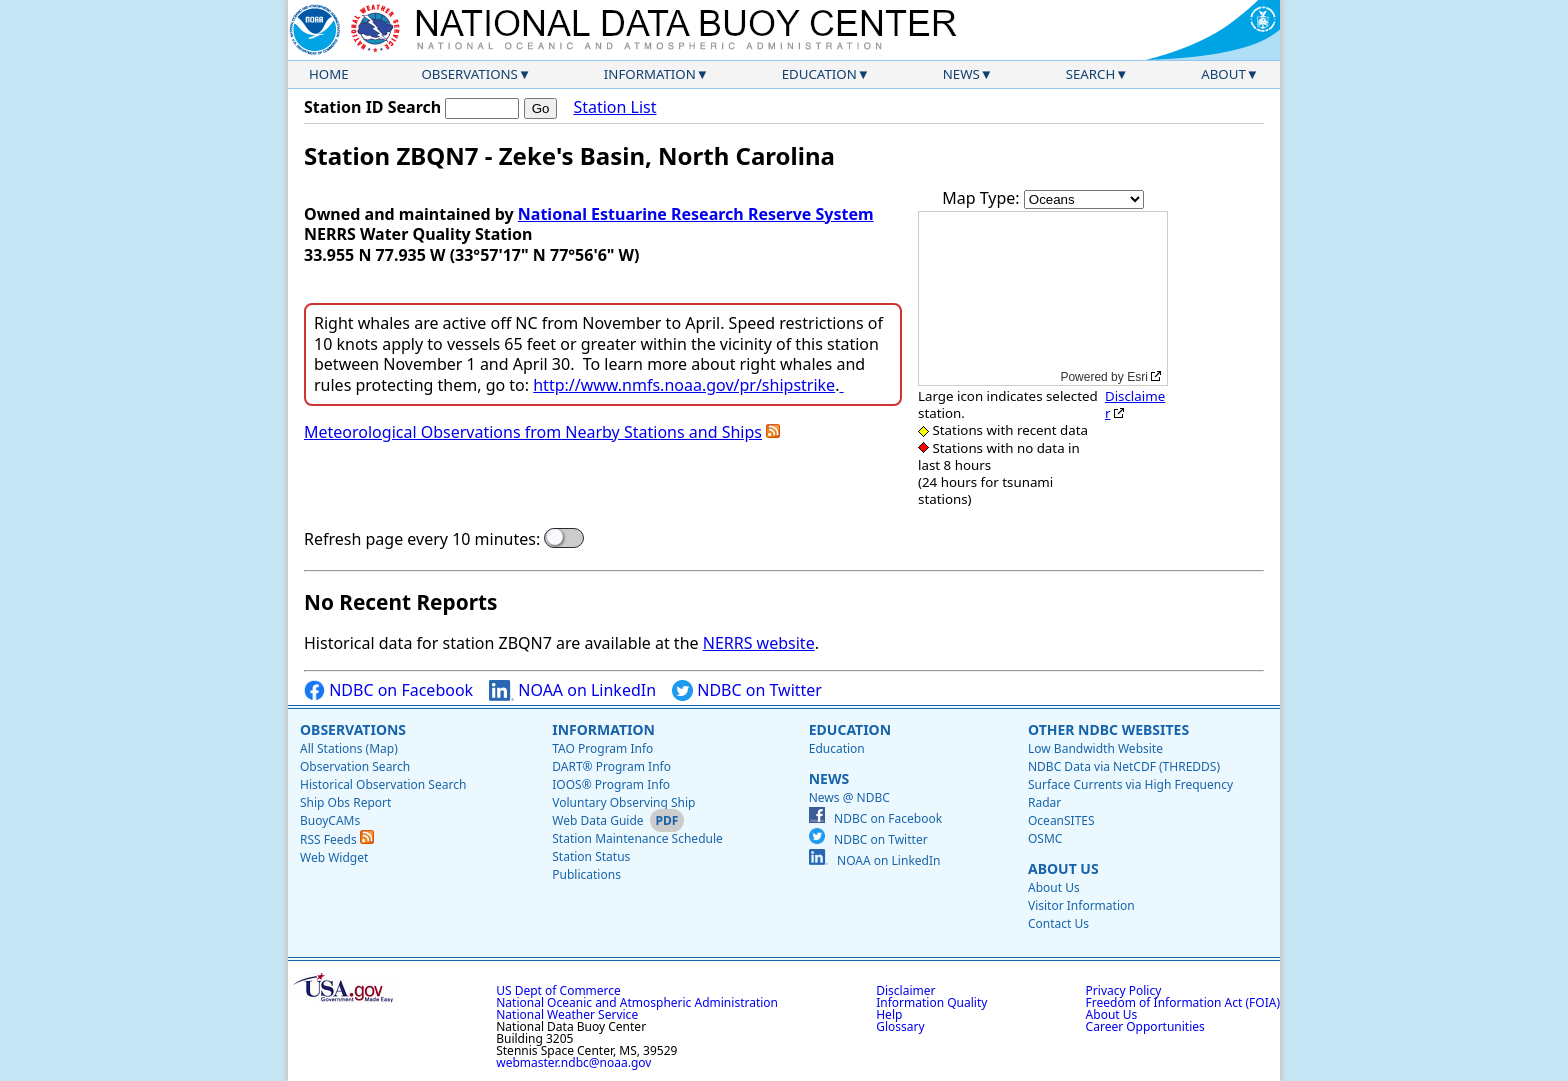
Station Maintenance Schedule (637, 838)
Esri (1137, 377)
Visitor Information (1081, 905)
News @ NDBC (849, 797)
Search (1091, 74)
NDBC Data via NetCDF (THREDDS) (1124, 766)
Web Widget (334, 857)
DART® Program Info (611, 766)
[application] (1043, 298)
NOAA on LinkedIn (572, 690)
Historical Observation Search (383, 784)
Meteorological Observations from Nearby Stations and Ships (533, 432)
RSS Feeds (337, 839)
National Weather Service (567, 1014)
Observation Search (355, 766)
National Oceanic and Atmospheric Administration (637, 1002)
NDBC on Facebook (388, 690)
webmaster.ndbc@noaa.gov (573, 1062)
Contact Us (1058, 923)
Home (329, 74)
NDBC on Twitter (747, 690)
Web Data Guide (597, 820)
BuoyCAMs (330, 820)
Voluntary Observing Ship (623, 802)
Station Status (591, 856)
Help (889, 1014)
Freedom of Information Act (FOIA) (1183, 1002)
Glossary (900, 1026)
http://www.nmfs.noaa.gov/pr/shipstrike (684, 385)
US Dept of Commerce (558, 990)
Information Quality (931, 1002)
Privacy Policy (1124, 990)
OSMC (1045, 838)
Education (819, 74)
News (961, 74)
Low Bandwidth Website (1095, 748)
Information (650, 74)
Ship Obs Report (345, 802)
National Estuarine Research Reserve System (696, 214)
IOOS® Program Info (611, 784)
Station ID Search (372, 107)
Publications (586, 874)
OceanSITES (1061, 820)
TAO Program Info (602, 748)
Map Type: (983, 198)
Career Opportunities (1145, 1026)
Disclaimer (1135, 404)
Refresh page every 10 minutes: (422, 539)
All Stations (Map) (349, 748)
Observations (469, 74)
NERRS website (759, 643)
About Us (1063, 868)
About (1223, 74)
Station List (614, 107)
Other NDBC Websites (1108, 729)
